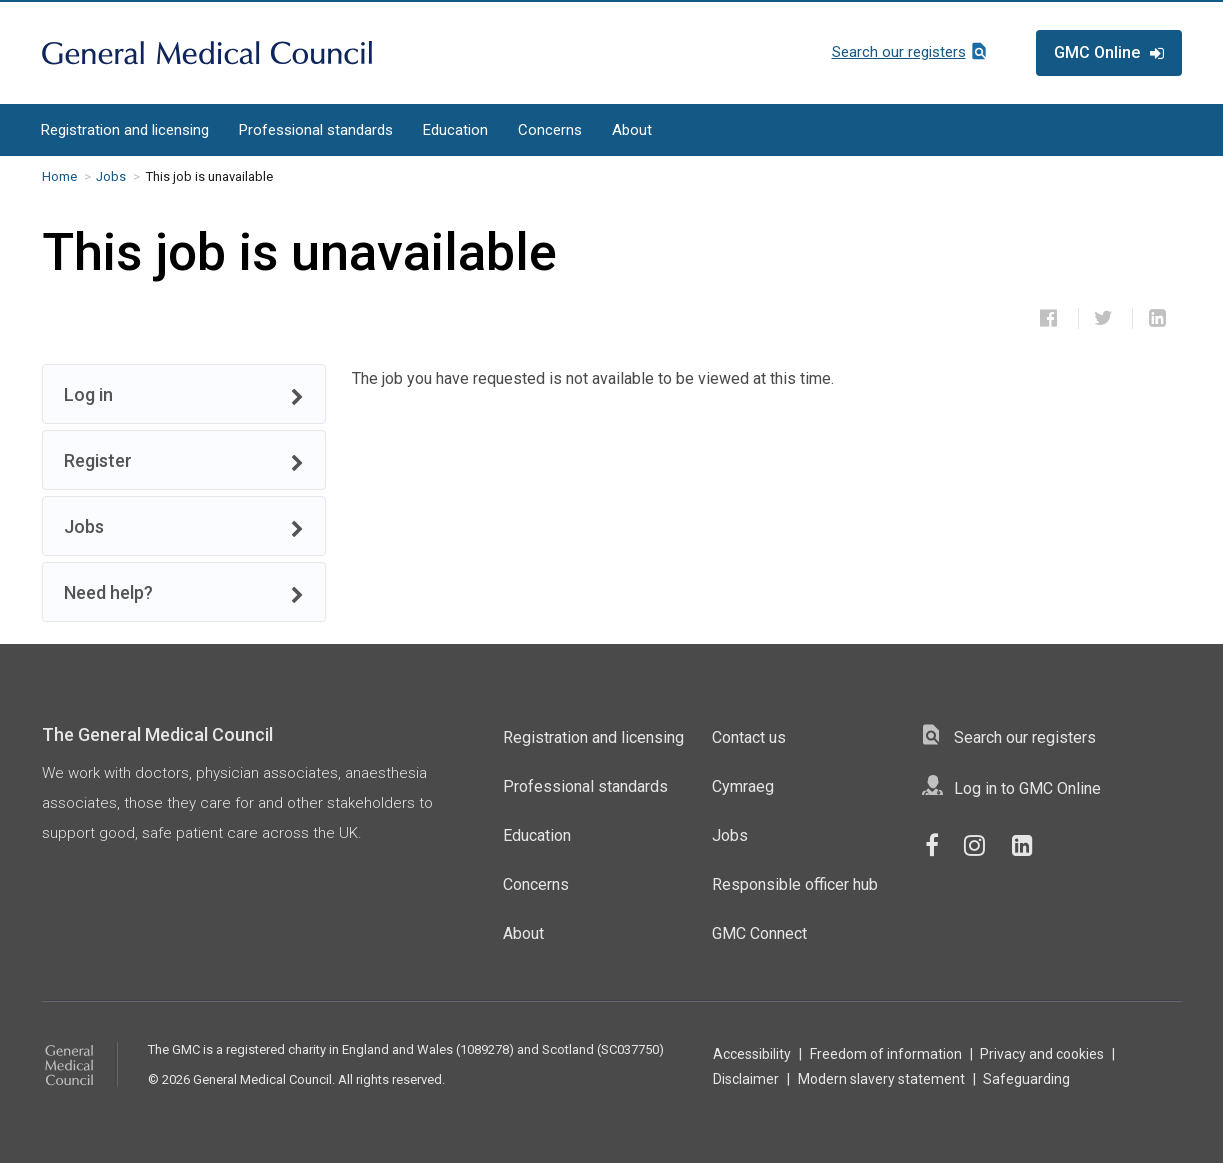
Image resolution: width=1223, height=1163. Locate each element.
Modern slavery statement (881, 1079)
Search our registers (899, 52)
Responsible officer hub (795, 884)
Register (184, 461)
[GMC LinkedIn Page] (1029, 846)
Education (455, 130)
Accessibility (752, 1054)
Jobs (111, 176)
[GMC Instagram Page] (985, 846)
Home (59, 176)
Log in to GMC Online (1027, 788)
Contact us (749, 737)
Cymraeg (743, 786)
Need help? (184, 593)
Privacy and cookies (1042, 1054)
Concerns (550, 130)
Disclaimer (746, 1079)
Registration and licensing (125, 130)
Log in (184, 395)
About (632, 130)
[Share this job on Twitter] (1103, 318)
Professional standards (316, 130)
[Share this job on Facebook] (1049, 318)
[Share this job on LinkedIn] (1157, 318)
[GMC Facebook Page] (939, 846)
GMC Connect (759, 933)
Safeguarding (1026, 1079)
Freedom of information (886, 1054)
